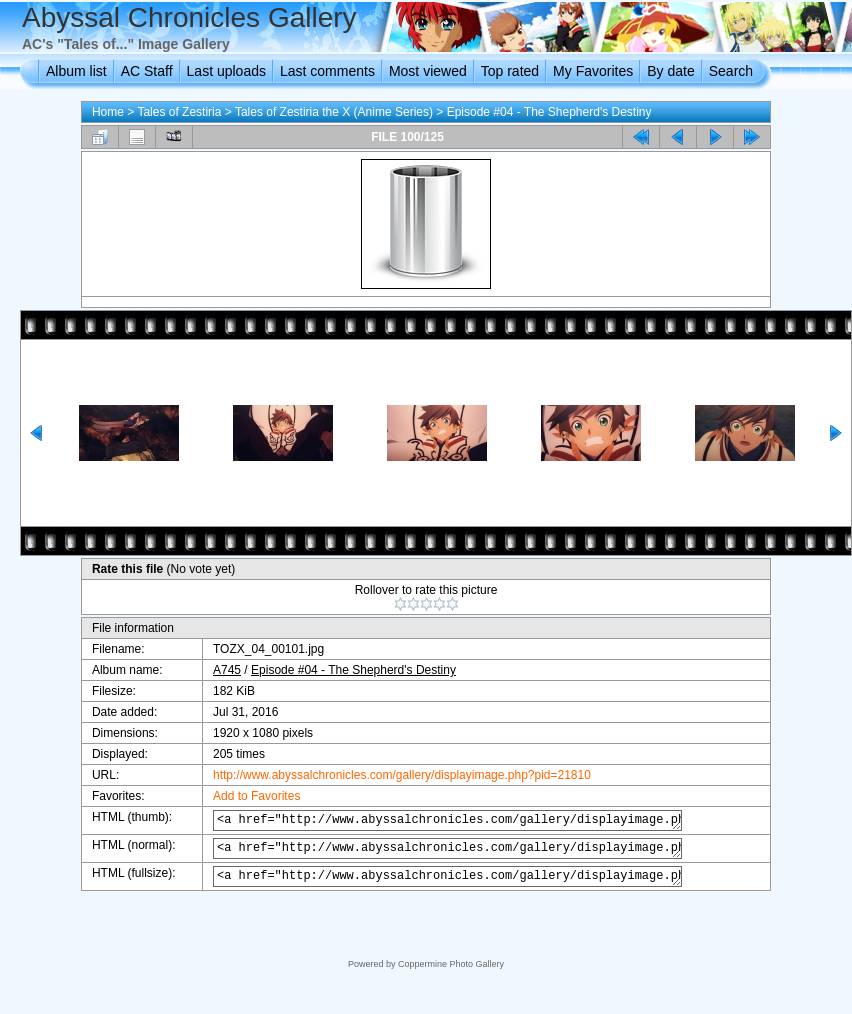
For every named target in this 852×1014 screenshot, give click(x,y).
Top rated (510, 71)
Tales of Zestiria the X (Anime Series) (334, 112)
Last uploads (226, 71)
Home (108, 112)
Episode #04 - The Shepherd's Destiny (549, 112)
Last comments (327, 71)
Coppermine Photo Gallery (451, 964)
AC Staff (147, 71)
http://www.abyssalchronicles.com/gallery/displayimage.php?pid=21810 (392, 775)
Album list (76, 71)
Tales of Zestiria (179, 112)
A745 (217, 670)
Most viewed (428, 71)
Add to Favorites (246, 796)
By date (670, 71)
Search (731, 71)
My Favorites (593, 71)
